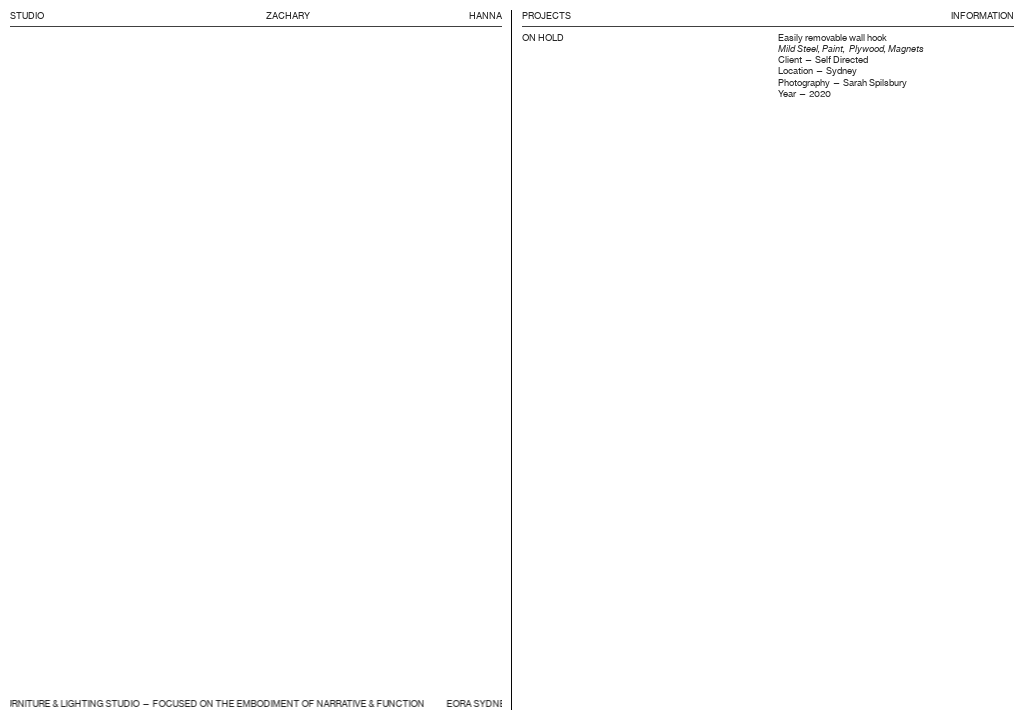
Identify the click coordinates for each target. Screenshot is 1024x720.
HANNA (485, 15)
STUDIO (27, 15)
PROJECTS (546, 15)
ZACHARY (289, 15)
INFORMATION (982, 15)
